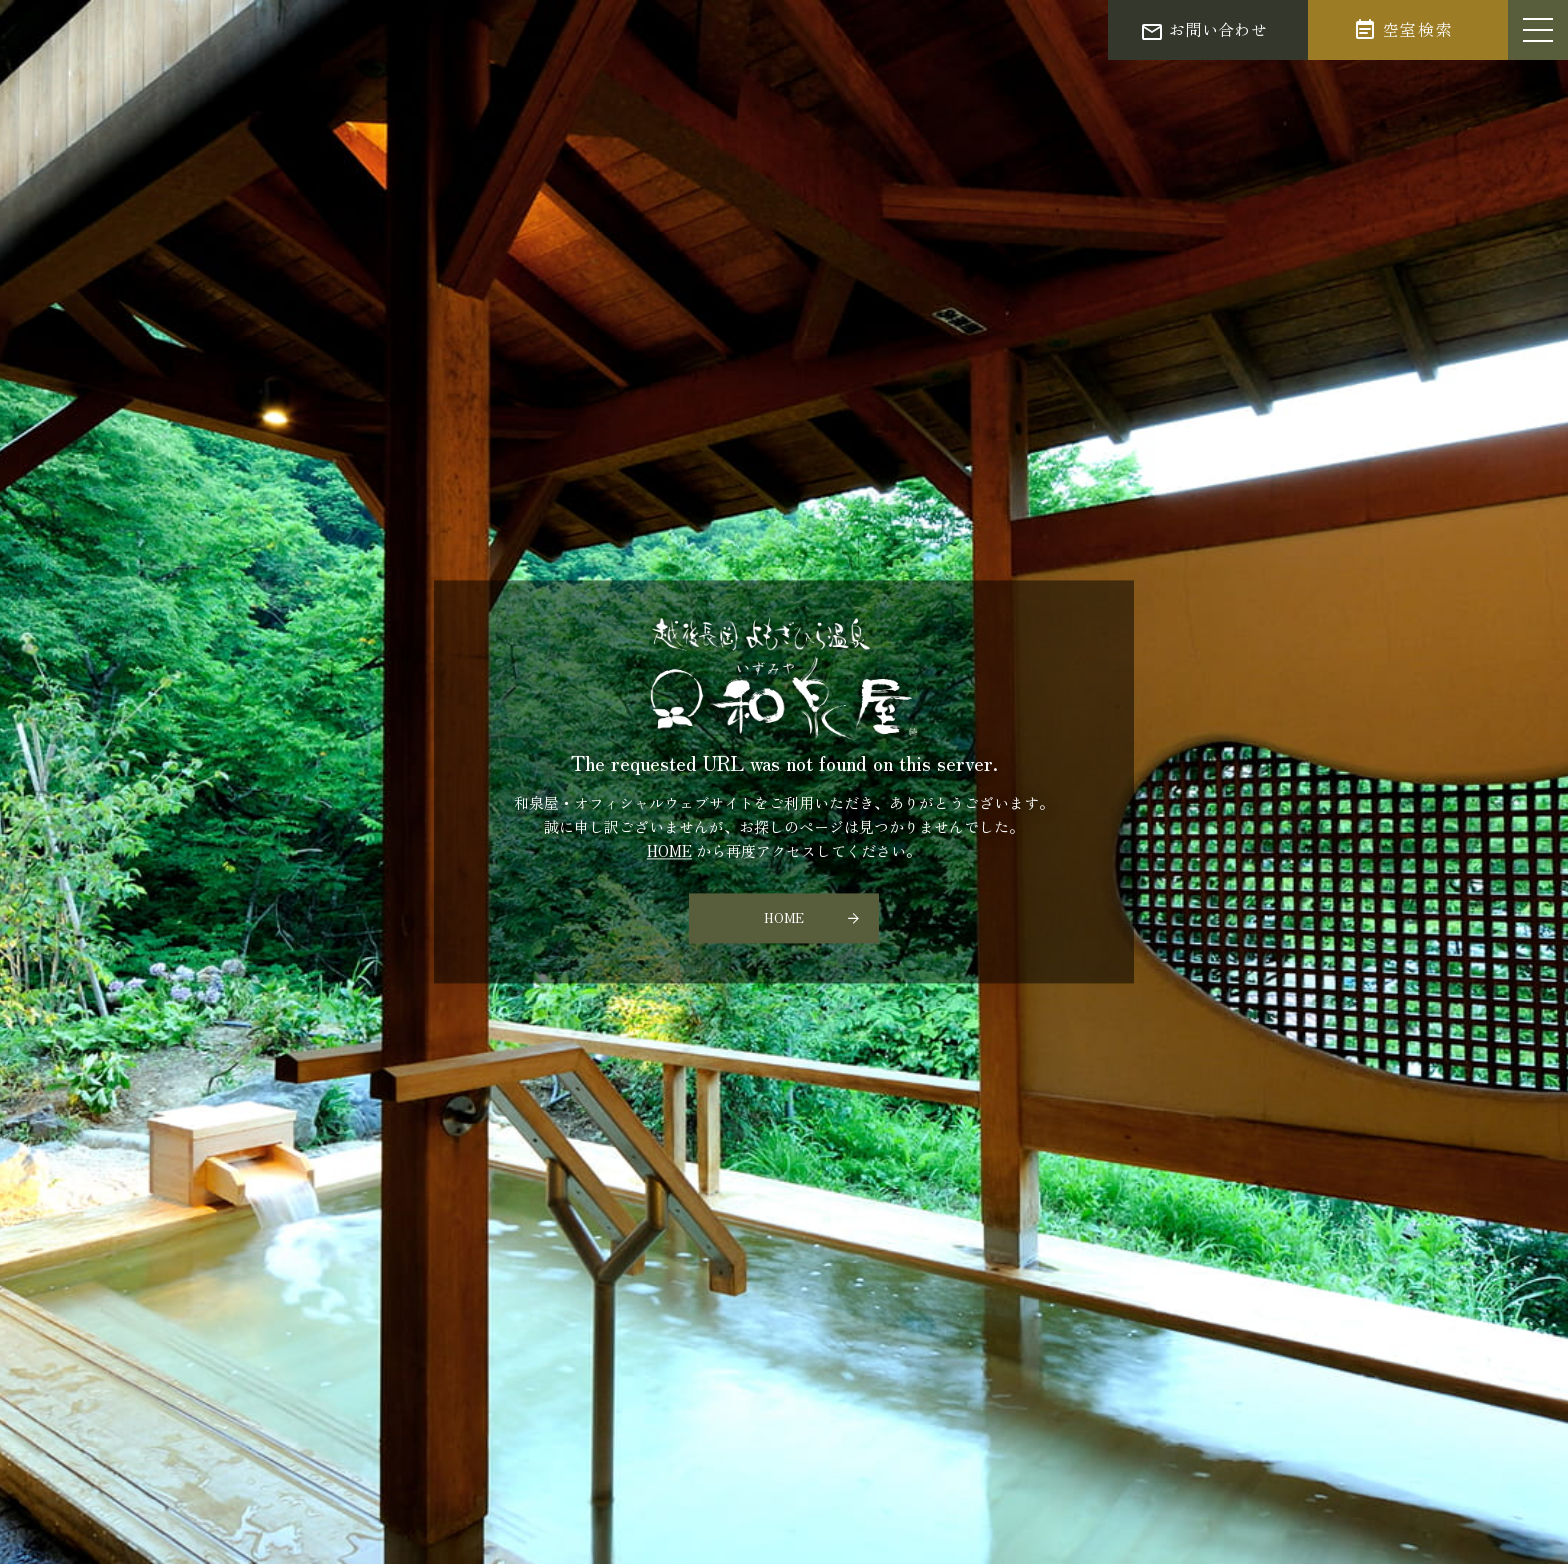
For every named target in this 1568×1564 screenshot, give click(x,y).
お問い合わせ (1218, 29)
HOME (669, 851)
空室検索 (1418, 29)
